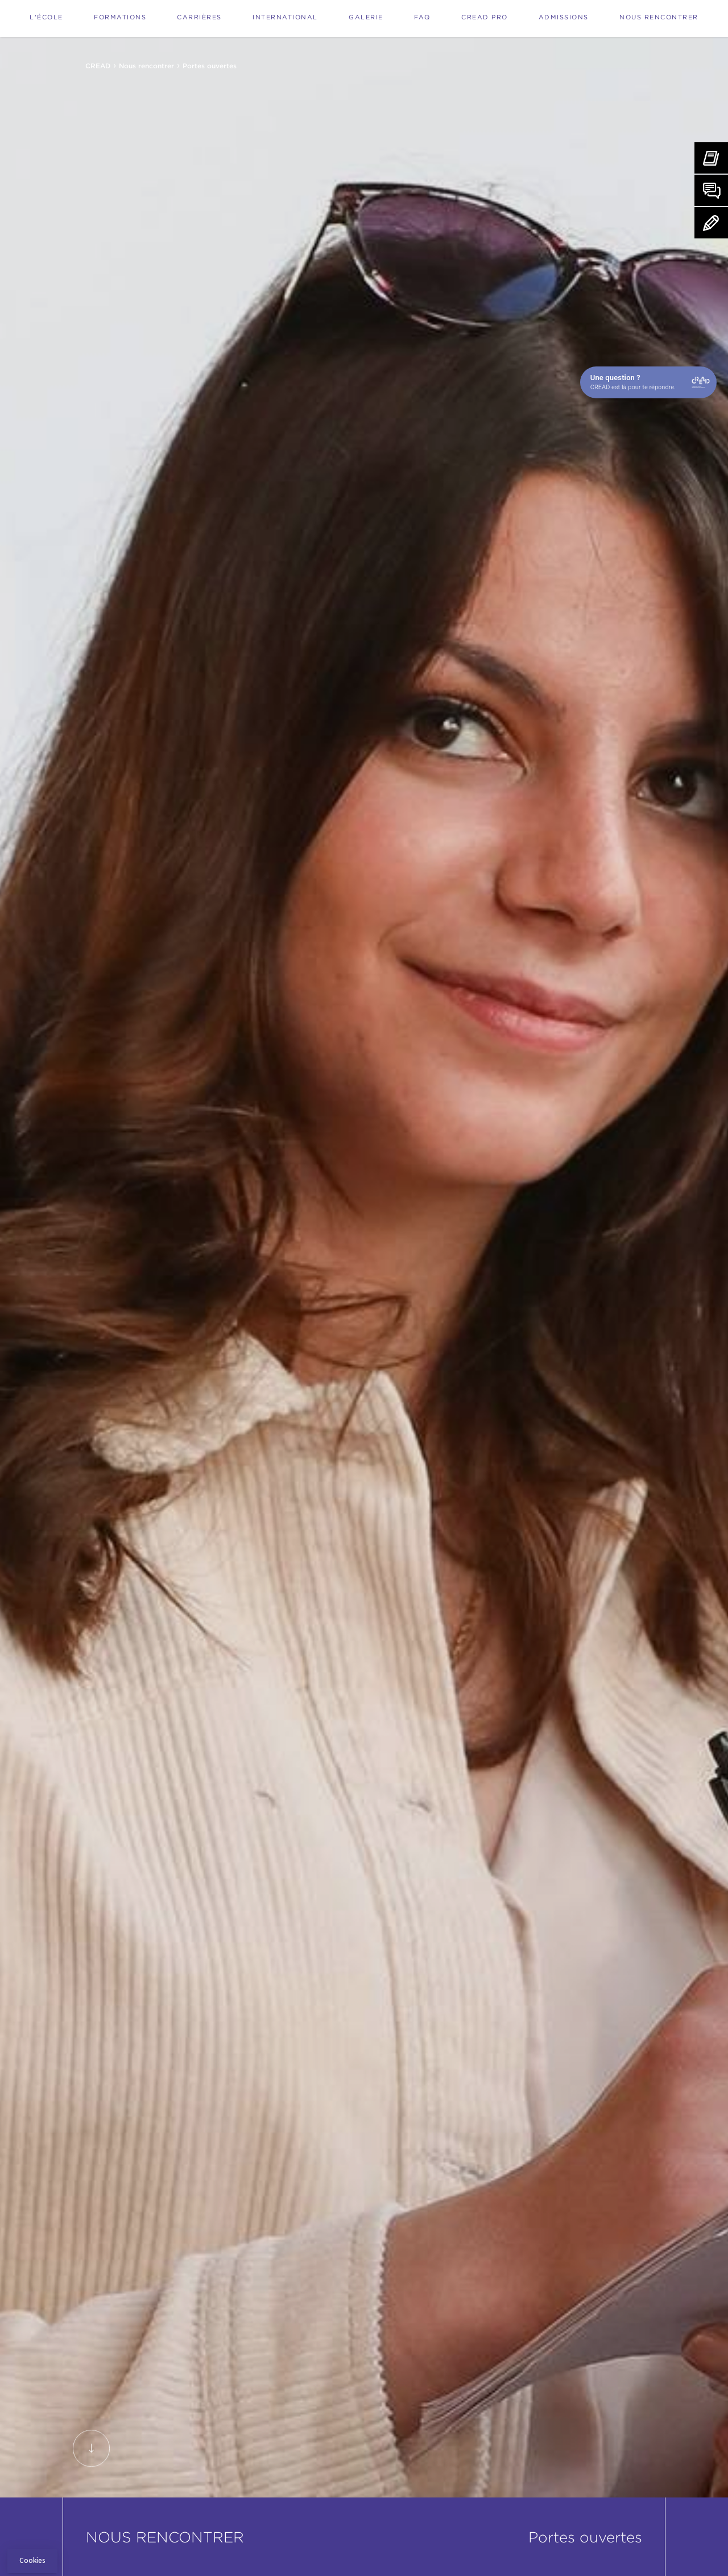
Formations (120, 17)
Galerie (366, 17)
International (285, 17)
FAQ (422, 17)
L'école (46, 17)
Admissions (564, 17)
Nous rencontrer (658, 17)
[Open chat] (648, 382)
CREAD (97, 65)
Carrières (199, 17)
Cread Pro (484, 17)
